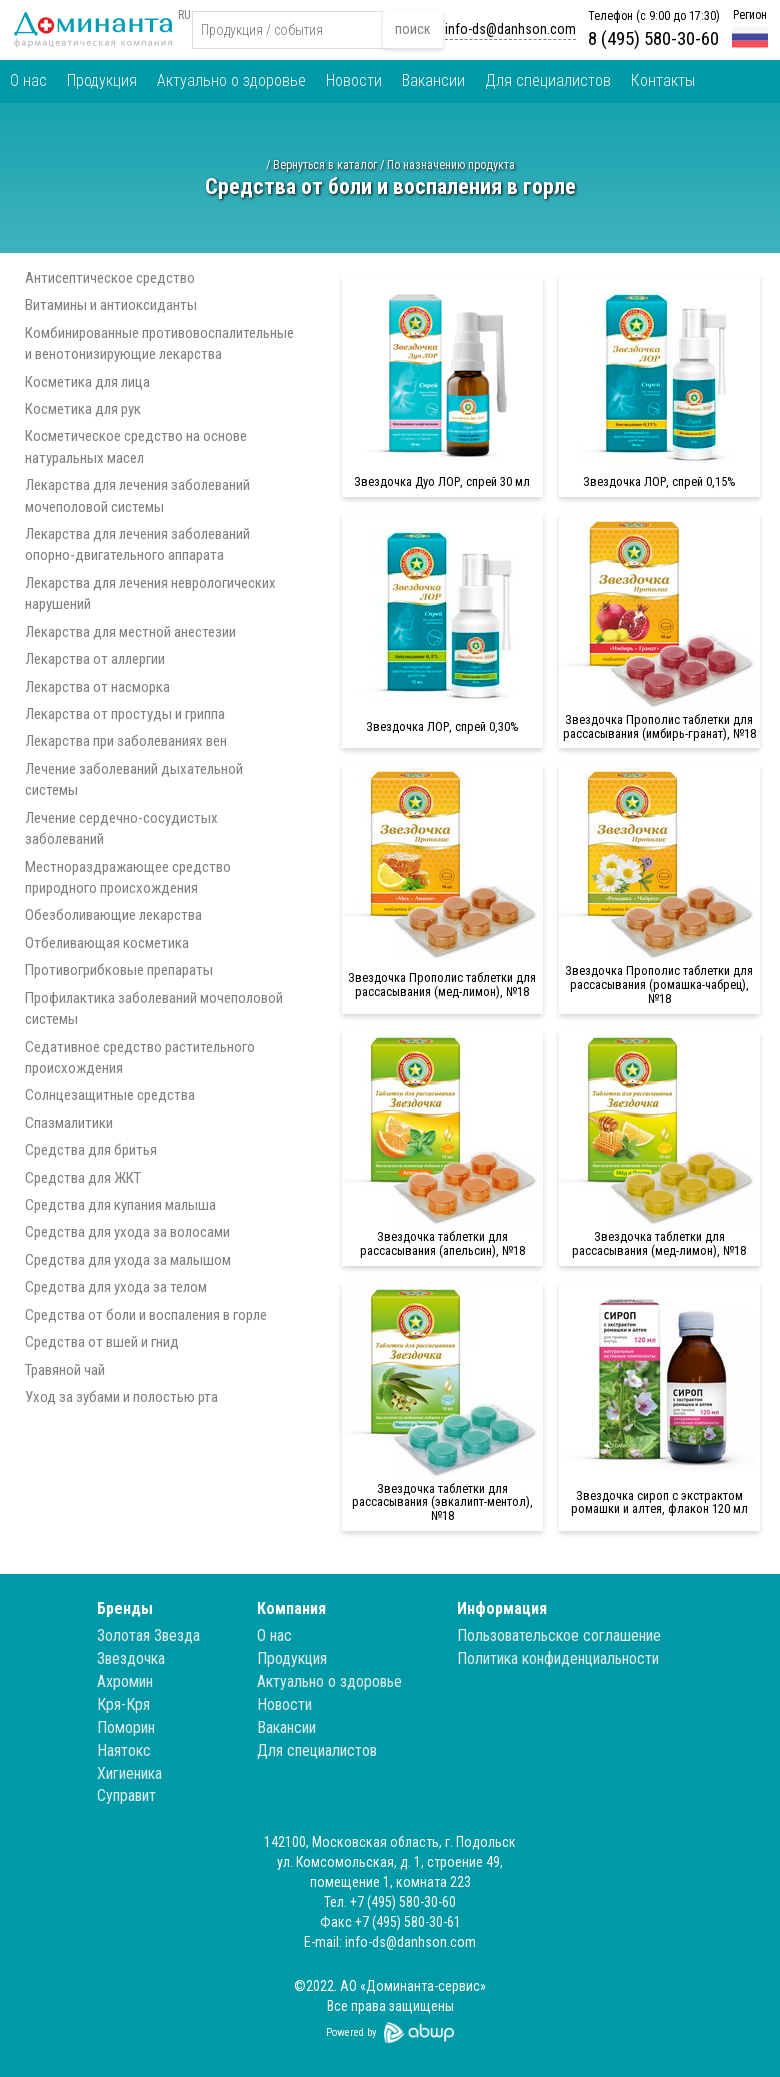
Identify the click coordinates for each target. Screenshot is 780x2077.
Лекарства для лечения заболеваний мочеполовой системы (137, 495)
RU (184, 15)
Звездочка (131, 1658)
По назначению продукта (451, 165)
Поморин (126, 1727)
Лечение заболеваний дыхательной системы (134, 779)
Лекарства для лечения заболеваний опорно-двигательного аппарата (137, 544)
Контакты (663, 80)
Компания (291, 1608)
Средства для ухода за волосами (127, 1232)
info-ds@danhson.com (510, 29)
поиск (413, 29)
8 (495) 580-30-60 (653, 38)
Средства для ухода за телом (116, 1287)
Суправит (126, 1795)
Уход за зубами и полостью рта (121, 1397)
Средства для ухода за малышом (128, 1260)
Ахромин (125, 1681)
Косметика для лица (87, 382)
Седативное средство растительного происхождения (140, 1057)
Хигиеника (129, 1773)
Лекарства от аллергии (95, 659)
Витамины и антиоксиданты (111, 305)
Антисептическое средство (110, 278)
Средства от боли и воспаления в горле (146, 1315)
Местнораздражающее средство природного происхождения (128, 877)
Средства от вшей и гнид (102, 1342)
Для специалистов (548, 80)
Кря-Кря (123, 1704)
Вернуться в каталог (325, 165)
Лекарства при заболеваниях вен (126, 741)
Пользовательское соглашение (559, 1635)
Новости (354, 80)
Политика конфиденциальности (558, 1658)
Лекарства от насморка (97, 687)
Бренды (125, 1608)
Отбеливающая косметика (107, 943)
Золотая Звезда (148, 1635)
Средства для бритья (91, 1150)
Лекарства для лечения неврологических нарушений (150, 593)
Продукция (102, 80)
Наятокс (124, 1750)
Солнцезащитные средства (110, 1095)
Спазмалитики (69, 1123)
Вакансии (433, 80)
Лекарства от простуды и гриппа (125, 714)
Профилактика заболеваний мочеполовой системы (154, 1008)
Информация (502, 1608)
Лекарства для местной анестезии (130, 632)
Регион (750, 15)
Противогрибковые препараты (119, 970)
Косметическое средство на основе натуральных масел (136, 446)
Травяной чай (65, 1370)
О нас (28, 80)
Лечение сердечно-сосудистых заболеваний (121, 828)
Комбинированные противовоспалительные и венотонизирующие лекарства (159, 343)
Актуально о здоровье (231, 80)
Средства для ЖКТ (83, 1178)
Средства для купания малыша (120, 1205)
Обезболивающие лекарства (113, 915)
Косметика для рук (83, 409)
